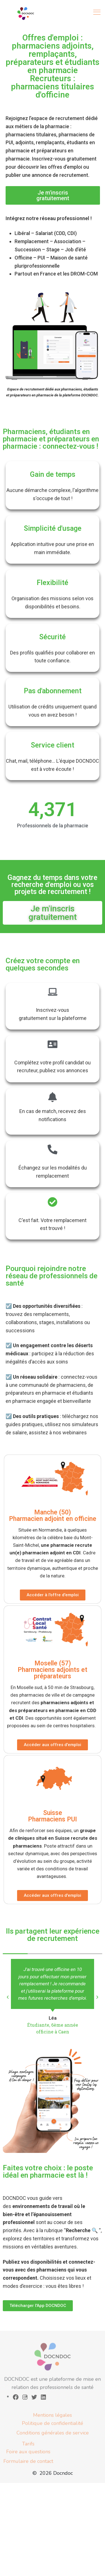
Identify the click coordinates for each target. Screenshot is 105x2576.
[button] (8, 1997)
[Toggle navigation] (97, 12)
